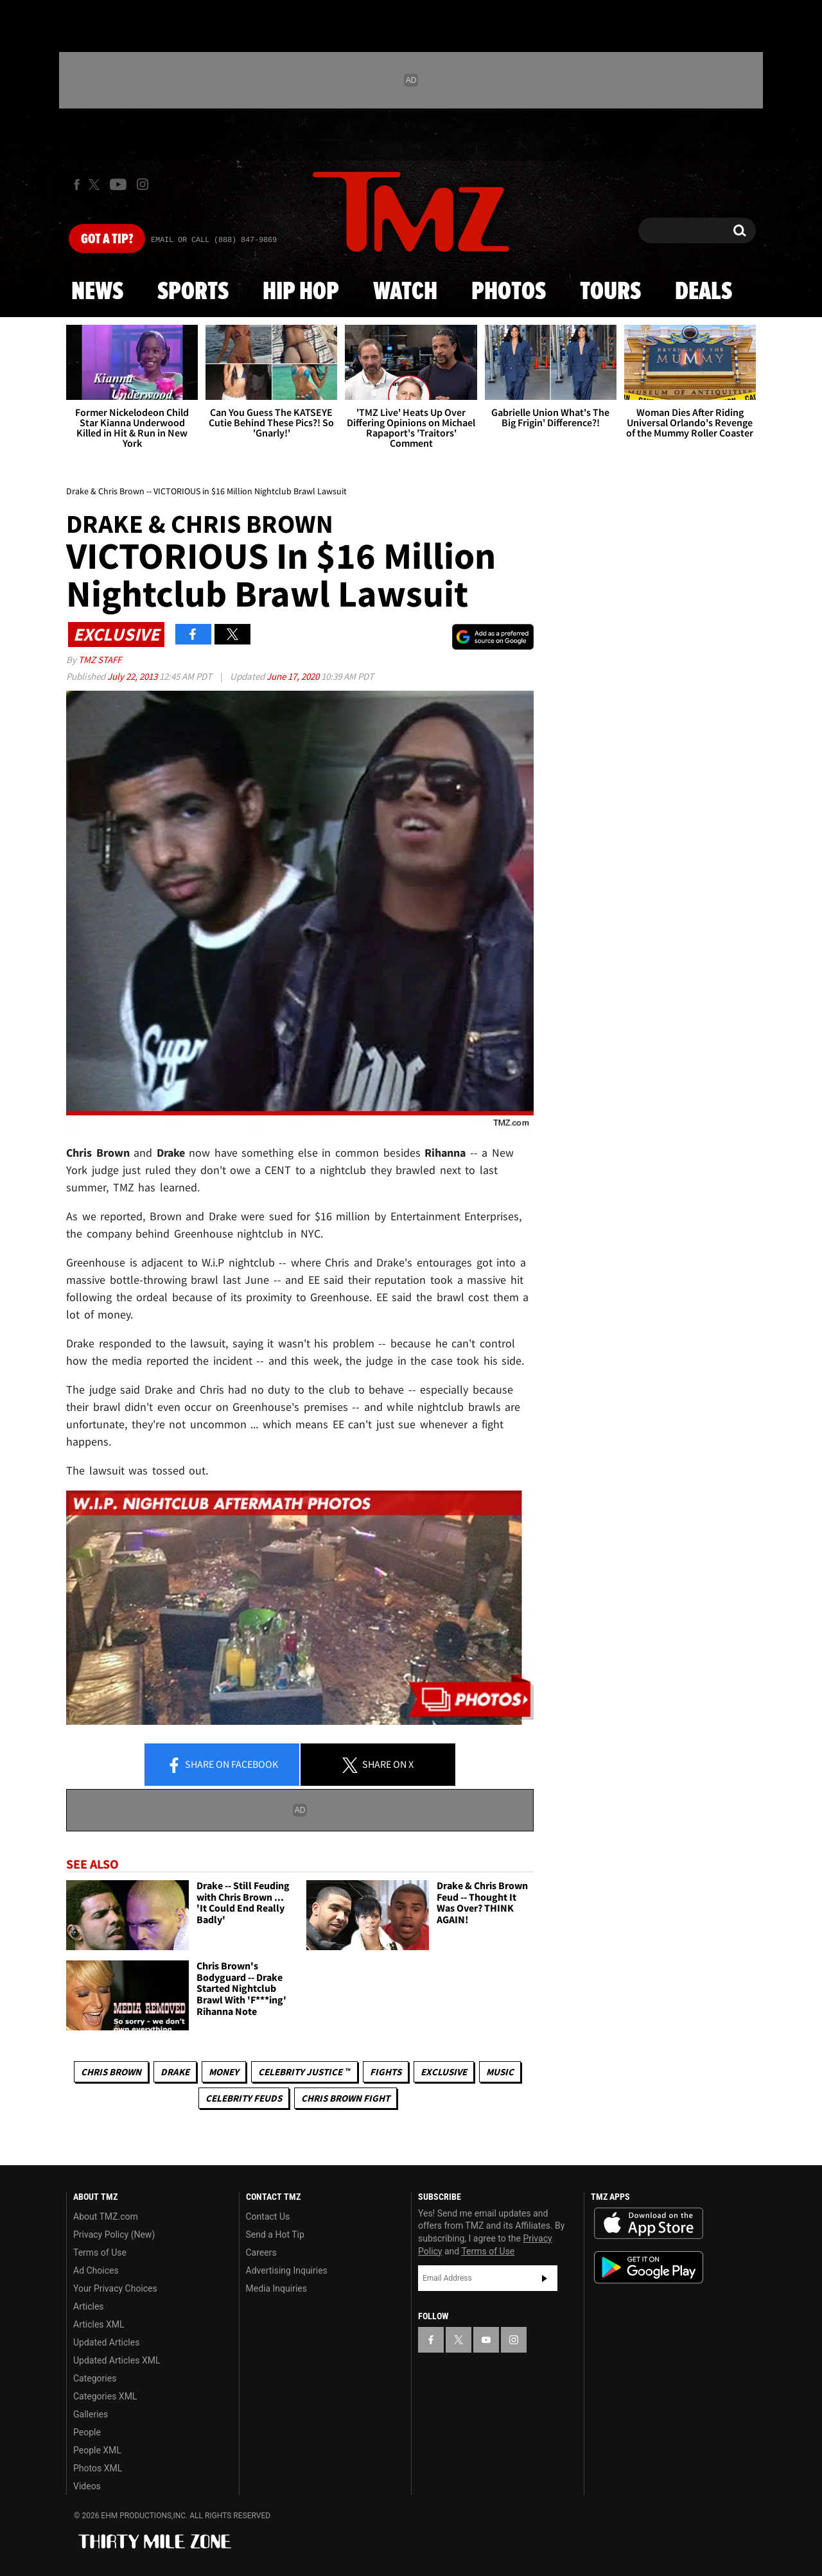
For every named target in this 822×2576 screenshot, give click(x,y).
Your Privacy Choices (115, 2288)
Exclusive (444, 2072)
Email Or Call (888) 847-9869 (214, 240)
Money (224, 2072)
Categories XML (105, 2396)
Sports (193, 292)
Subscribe (544, 2278)
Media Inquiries (276, 2288)
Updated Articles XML (116, 2360)
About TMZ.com (105, 2216)
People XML (97, 2450)
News (97, 292)
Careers (261, 2252)
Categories (94, 2378)
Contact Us (268, 2216)
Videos (87, 2486)
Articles (88, 2306)
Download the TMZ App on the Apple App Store (648, 2224)
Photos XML (97, 2468)
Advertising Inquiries (287, 2270)
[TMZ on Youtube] (118, 184)
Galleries (90, 2414)
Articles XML (99, 2324)
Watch (405, 292)
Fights (385, 2072)
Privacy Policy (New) (114, 2234)
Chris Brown (111, 2072)
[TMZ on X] (96, 184)
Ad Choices (96, 2270)
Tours (610, 292)
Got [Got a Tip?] (107, 239)
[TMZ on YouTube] (486, 2340)
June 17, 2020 (294, 676)
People (87, 2432)
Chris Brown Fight (345, 2098)
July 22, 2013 (133, 676)
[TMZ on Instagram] (142, 184)
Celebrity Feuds (244, 2098)
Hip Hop (301, 292)
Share (222, 1765)
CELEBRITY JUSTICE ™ (304, 2072)
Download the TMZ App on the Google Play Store (648, 2267)
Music (500, 2072)
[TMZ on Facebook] (76, 184)
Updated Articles (106, 2342)
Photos (508, 292)
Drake (175, 2072)
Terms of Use (100, 2252)
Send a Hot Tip (275, 2234)
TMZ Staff (99, 659)
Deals (703, 292)
